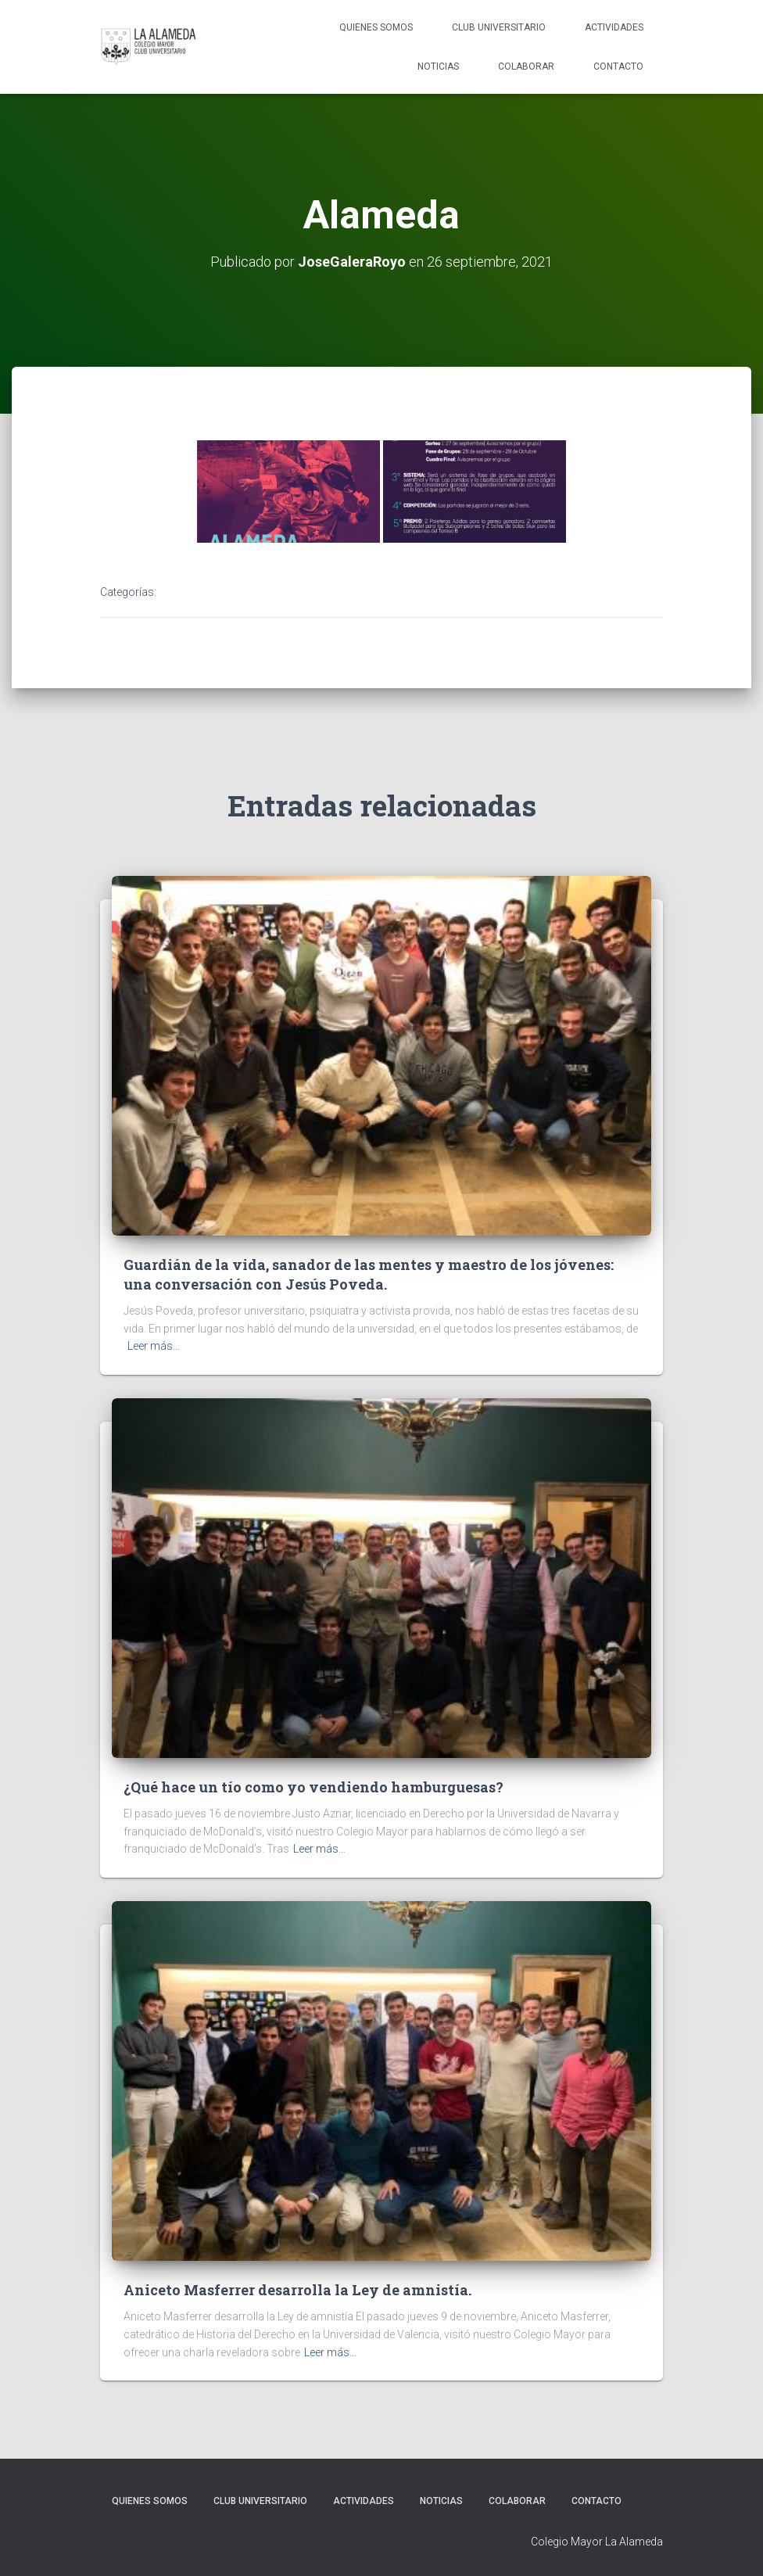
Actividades (614, 27)
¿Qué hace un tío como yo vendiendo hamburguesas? (313, 1787)
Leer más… (153, 1346)
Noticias (438, 66)
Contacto (618, 66)
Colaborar (526, 66)
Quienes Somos (376, 27)
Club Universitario (499, 27)
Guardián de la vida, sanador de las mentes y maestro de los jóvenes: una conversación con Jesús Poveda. (369, 1274)
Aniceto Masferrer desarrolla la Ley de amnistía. (297, 2289)
